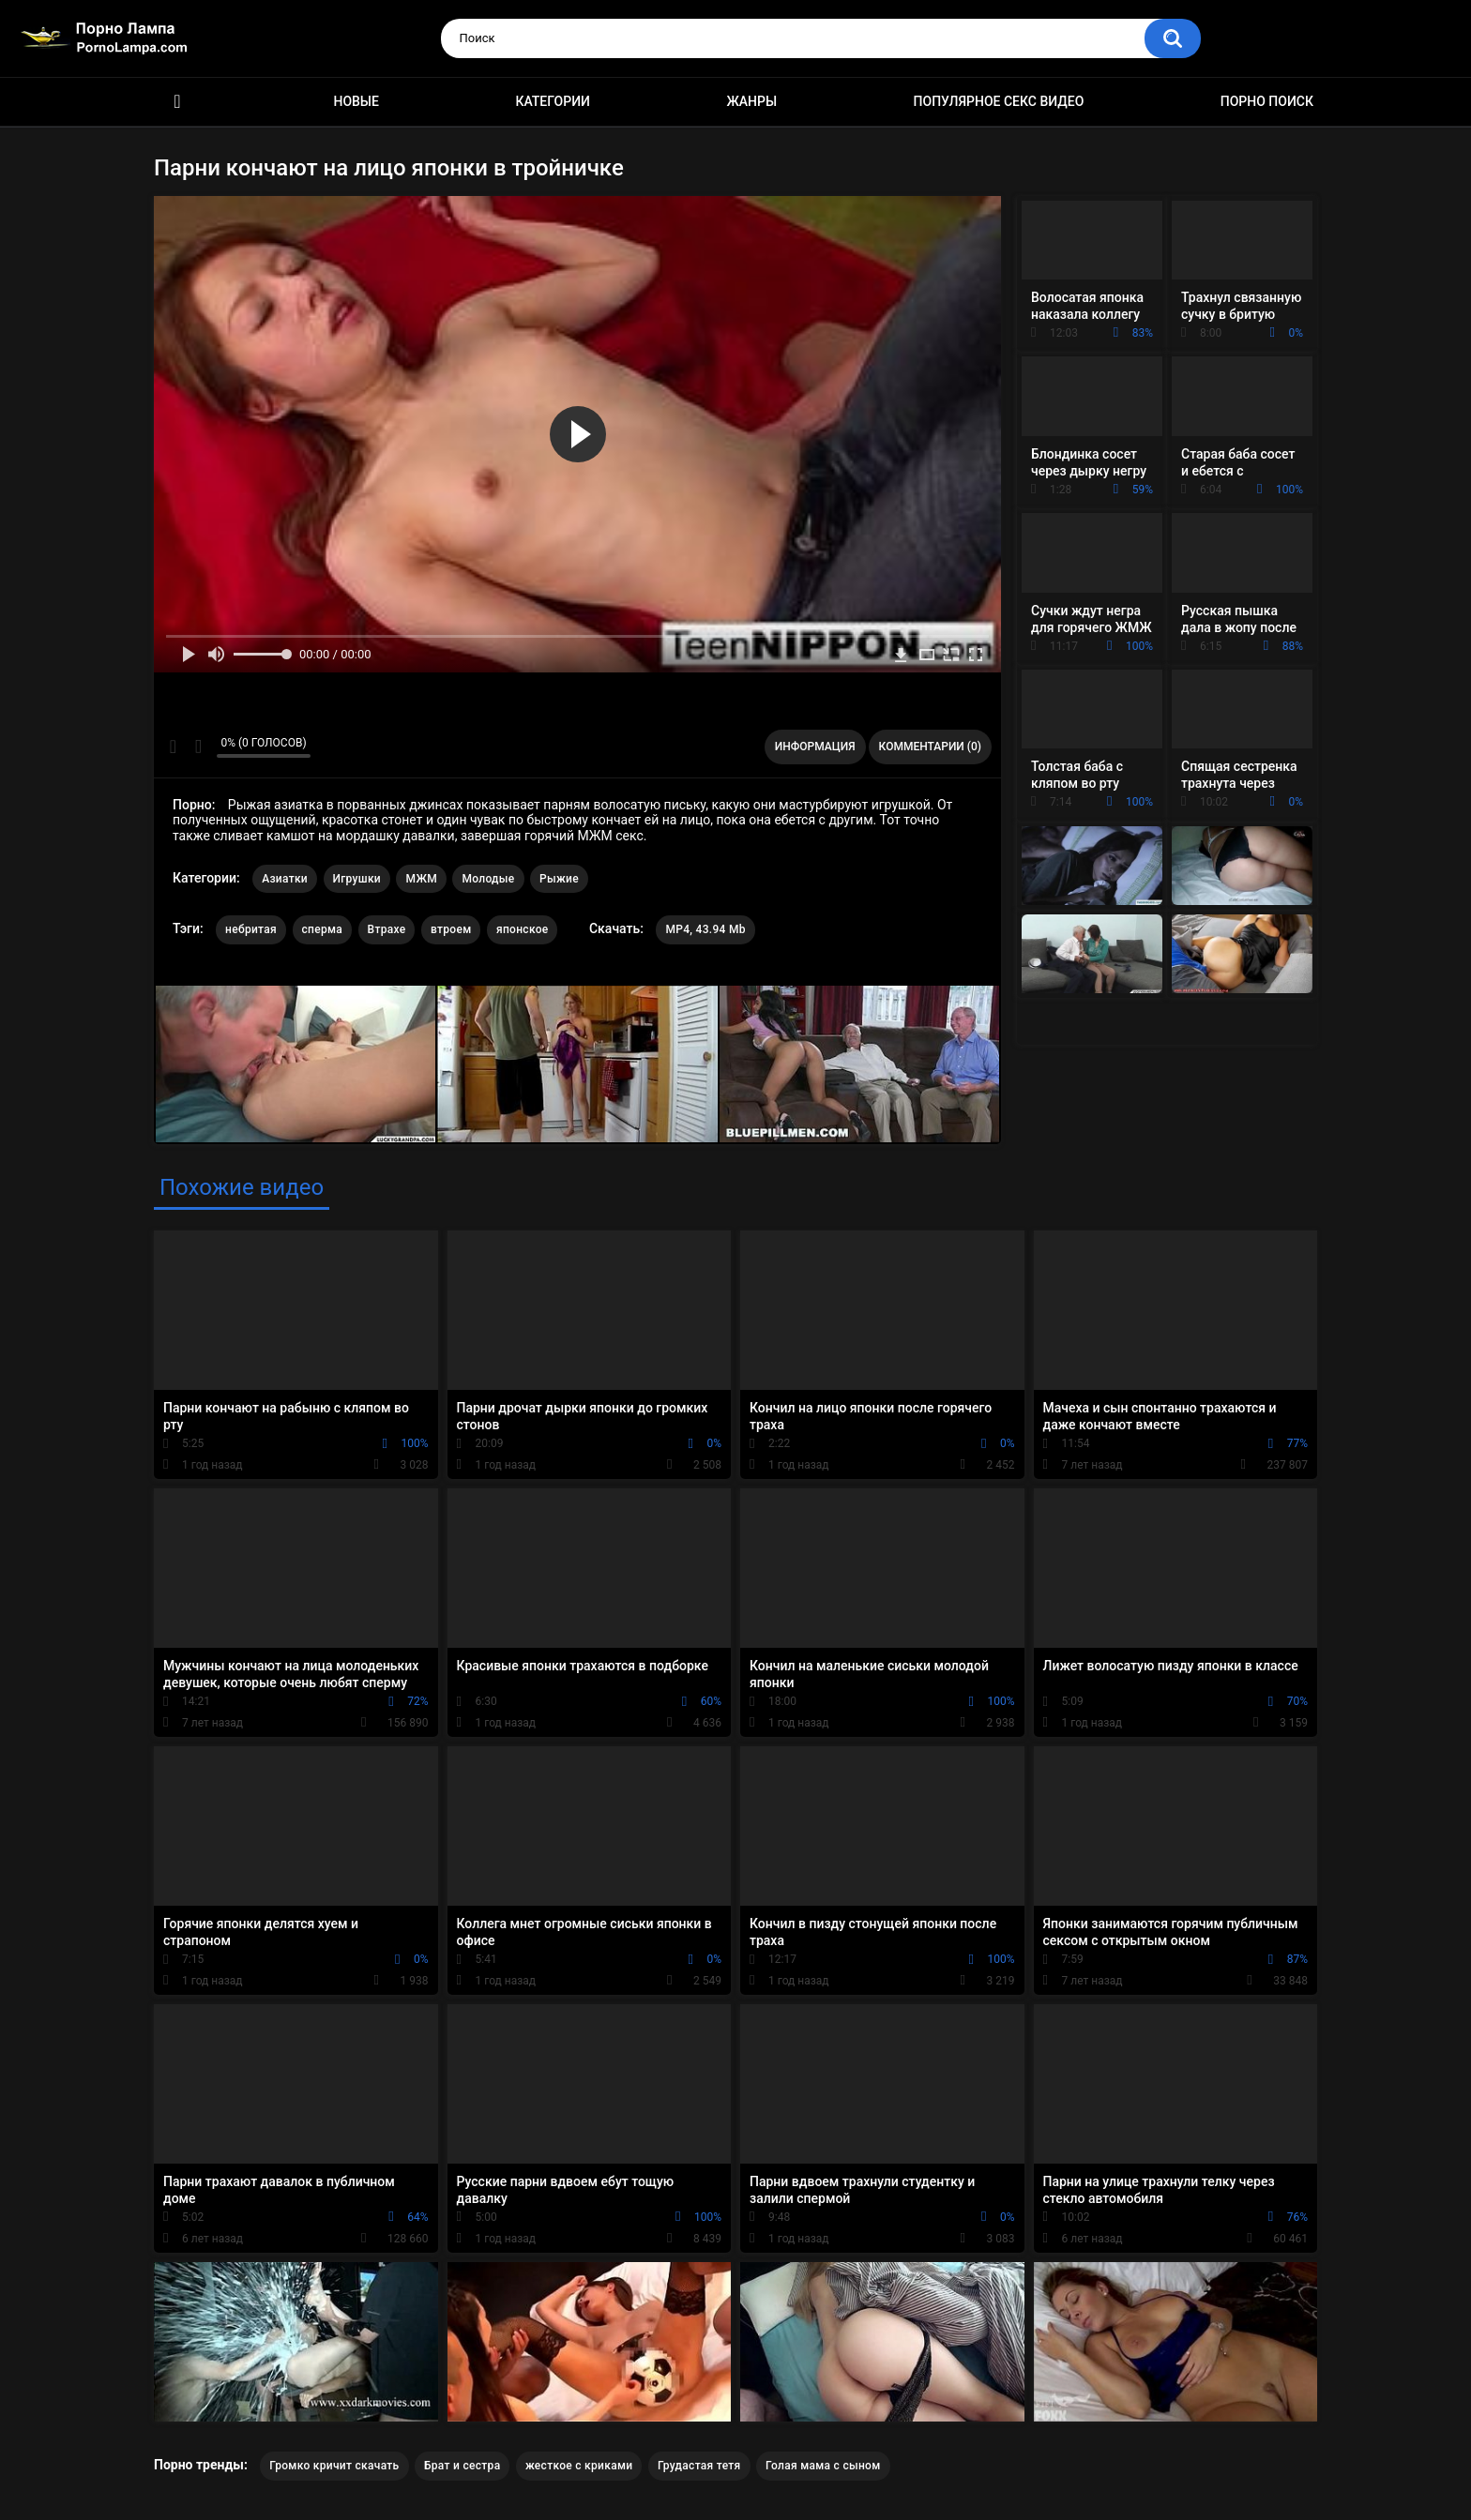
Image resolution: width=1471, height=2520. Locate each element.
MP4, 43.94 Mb (705, 929)
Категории (552, 101)
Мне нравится (173, 746)
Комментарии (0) (930, 746)
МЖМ (420, 878)
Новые (355, 101)
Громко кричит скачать (334, 2465)
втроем (451, 929)
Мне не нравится (197, 746)
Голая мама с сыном (823, 2465)
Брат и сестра (462, 2465)
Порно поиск (1267, 101)
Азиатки (285, 878)
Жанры (751, 101)
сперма (322, 929)
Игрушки (357, 878)
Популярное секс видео (999, 101)
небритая (251, 929)
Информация (815, 746)
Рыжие (559, 878)
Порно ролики (177, 102)
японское (522, 929)
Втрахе (387, 929)
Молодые (488, 878)
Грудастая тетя (699, 2465)
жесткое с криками (579, 2465)
